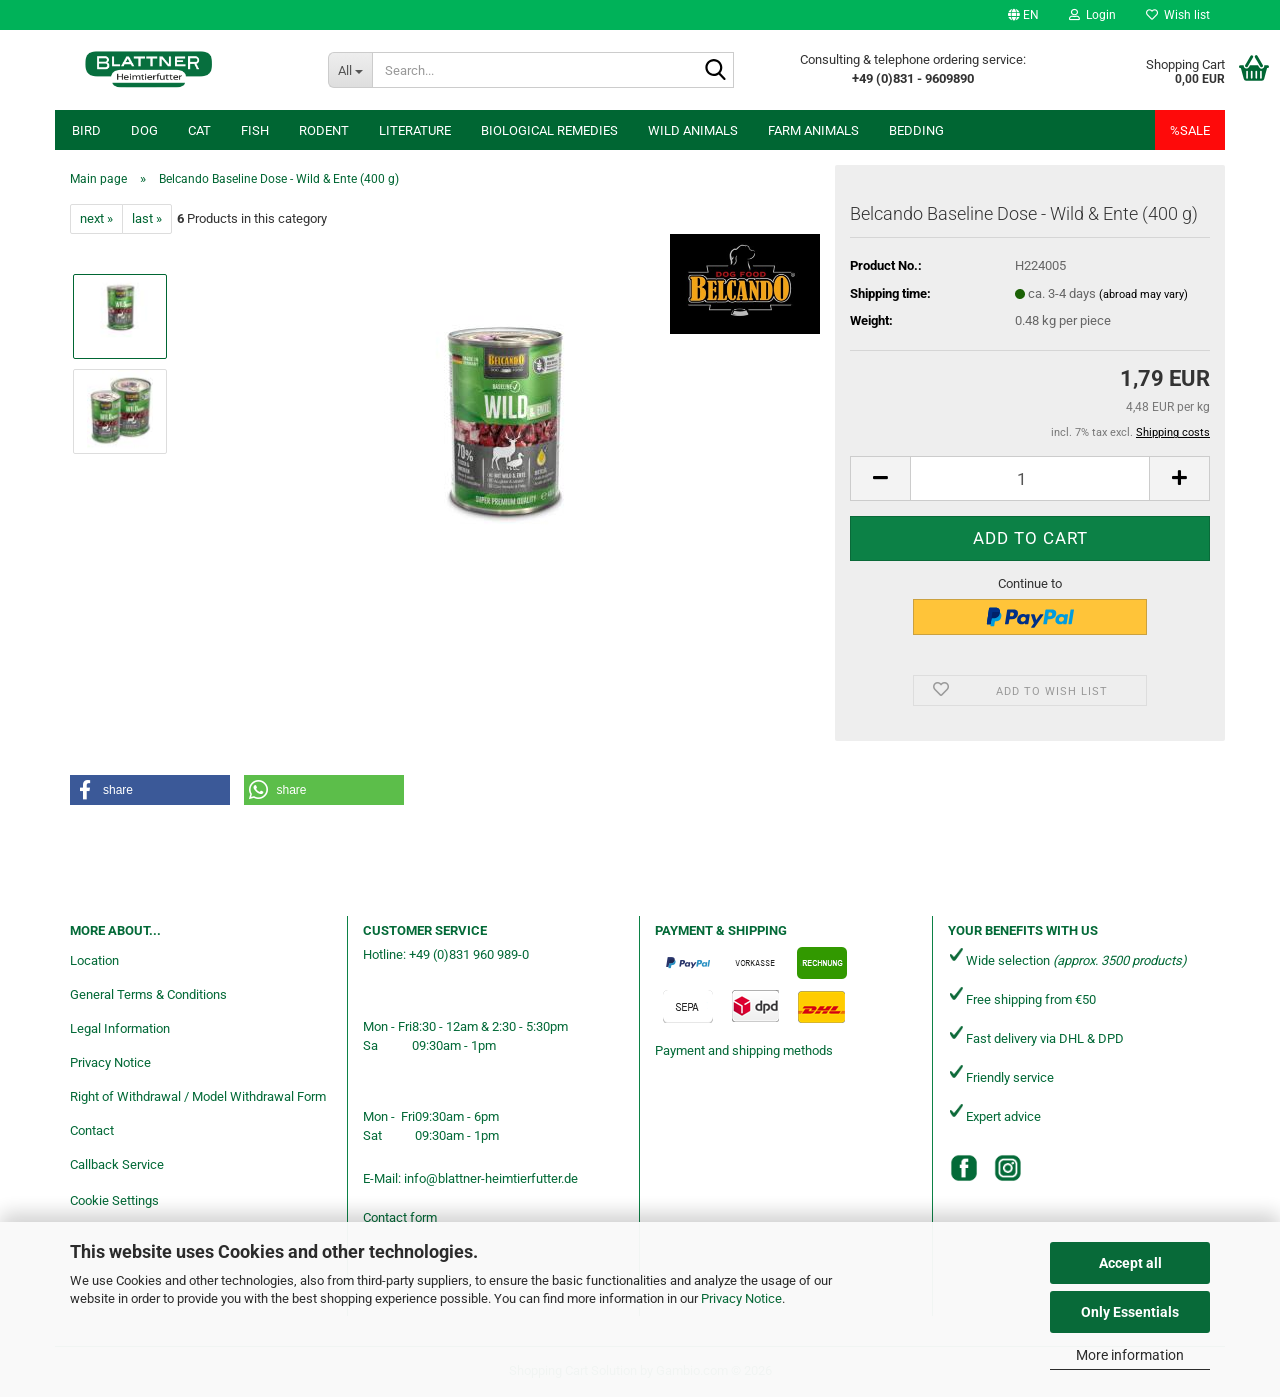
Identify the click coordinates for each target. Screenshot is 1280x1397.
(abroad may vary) (1143, 294)
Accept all (1130, 1263)
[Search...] (350, 70)
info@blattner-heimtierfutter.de (491, 1178)
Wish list (1178, 15)
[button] (1023, 15)
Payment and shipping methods (744, 1050)
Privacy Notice (741, 1298)
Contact (92, 1130)
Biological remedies (549, 130)
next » (96, 218)
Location (94, 960)
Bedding (916, 130)
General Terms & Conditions (148, 994)
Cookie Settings (114, 1200)
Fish (255, 130)
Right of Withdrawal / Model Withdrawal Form (198, 1096)
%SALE (1190, 130)
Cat (199, 130)
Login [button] (1092, 15)
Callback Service (117, 1164)
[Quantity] (1030, 478)
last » (147, 218)
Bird (86, 130)
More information (1130, 1355)
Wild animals (693, 130)
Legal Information (120, 1028)
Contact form (400, 1217)
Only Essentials (1130, 1312)
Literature (415, 130)
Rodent (324, 130)
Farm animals (813, 130)
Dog (144, 130)
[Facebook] (964, 1168)
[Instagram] (1008, 1168)
